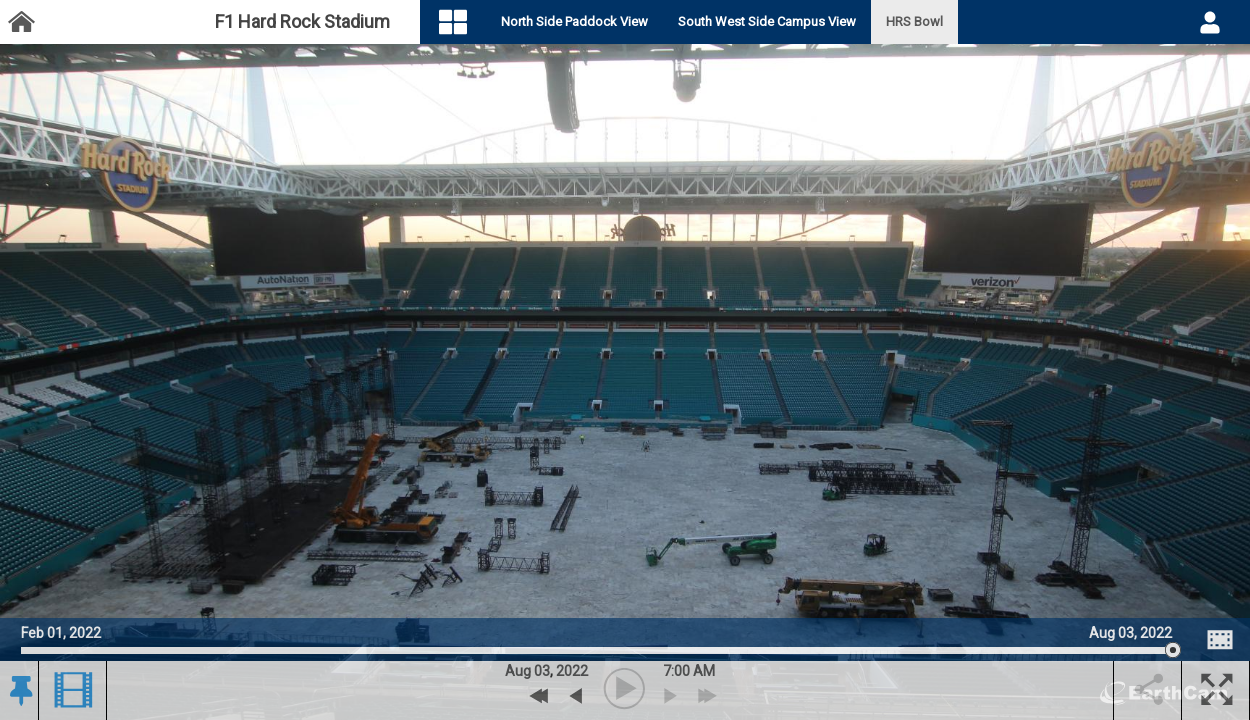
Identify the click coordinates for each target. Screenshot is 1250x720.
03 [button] (542, 671)
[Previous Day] (539, 696)
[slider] (597, 650)
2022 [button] (572, 671)
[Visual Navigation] (470, 22)
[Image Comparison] (1220, 640)
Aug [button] (518, 671)
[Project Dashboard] (21, 22)
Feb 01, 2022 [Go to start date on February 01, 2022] (61, 630)
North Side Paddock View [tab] (591, 21)
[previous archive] (575, 696)
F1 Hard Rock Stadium (302, 22)
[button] (19, 691)
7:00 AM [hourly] (689, 671)
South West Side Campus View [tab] (784, 21)
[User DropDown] (1210, 22)
